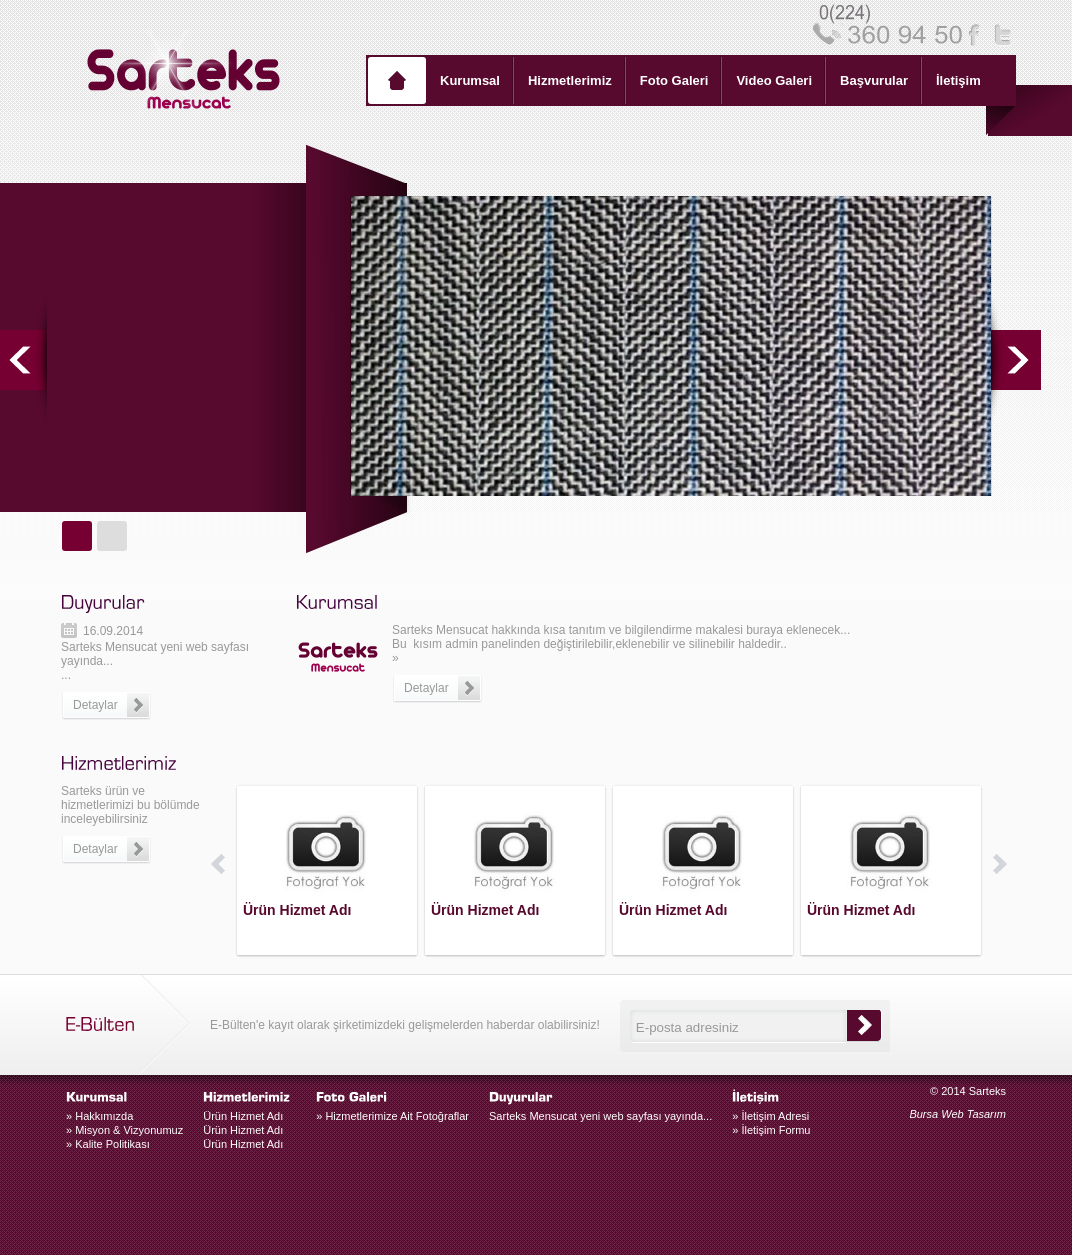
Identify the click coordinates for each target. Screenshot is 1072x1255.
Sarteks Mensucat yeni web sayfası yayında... (600, 1116)
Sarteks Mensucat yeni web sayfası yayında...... (155, 677)
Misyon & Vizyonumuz (124, 1130)
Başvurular (874, 80)
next (1016, 360)
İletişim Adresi (770, 1116)
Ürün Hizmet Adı (243, 1116)
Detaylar (95, 849)
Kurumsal (470, 80)
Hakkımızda (99, 1116)
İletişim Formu (771, 1130)
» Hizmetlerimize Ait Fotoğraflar (392, 1116)
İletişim (958, 80)
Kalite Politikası (108, 1144)
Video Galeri (774, 80)
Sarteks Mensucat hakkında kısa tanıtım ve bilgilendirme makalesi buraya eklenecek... (621, 630)
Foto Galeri (674, 80)
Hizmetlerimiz (570, 80)
